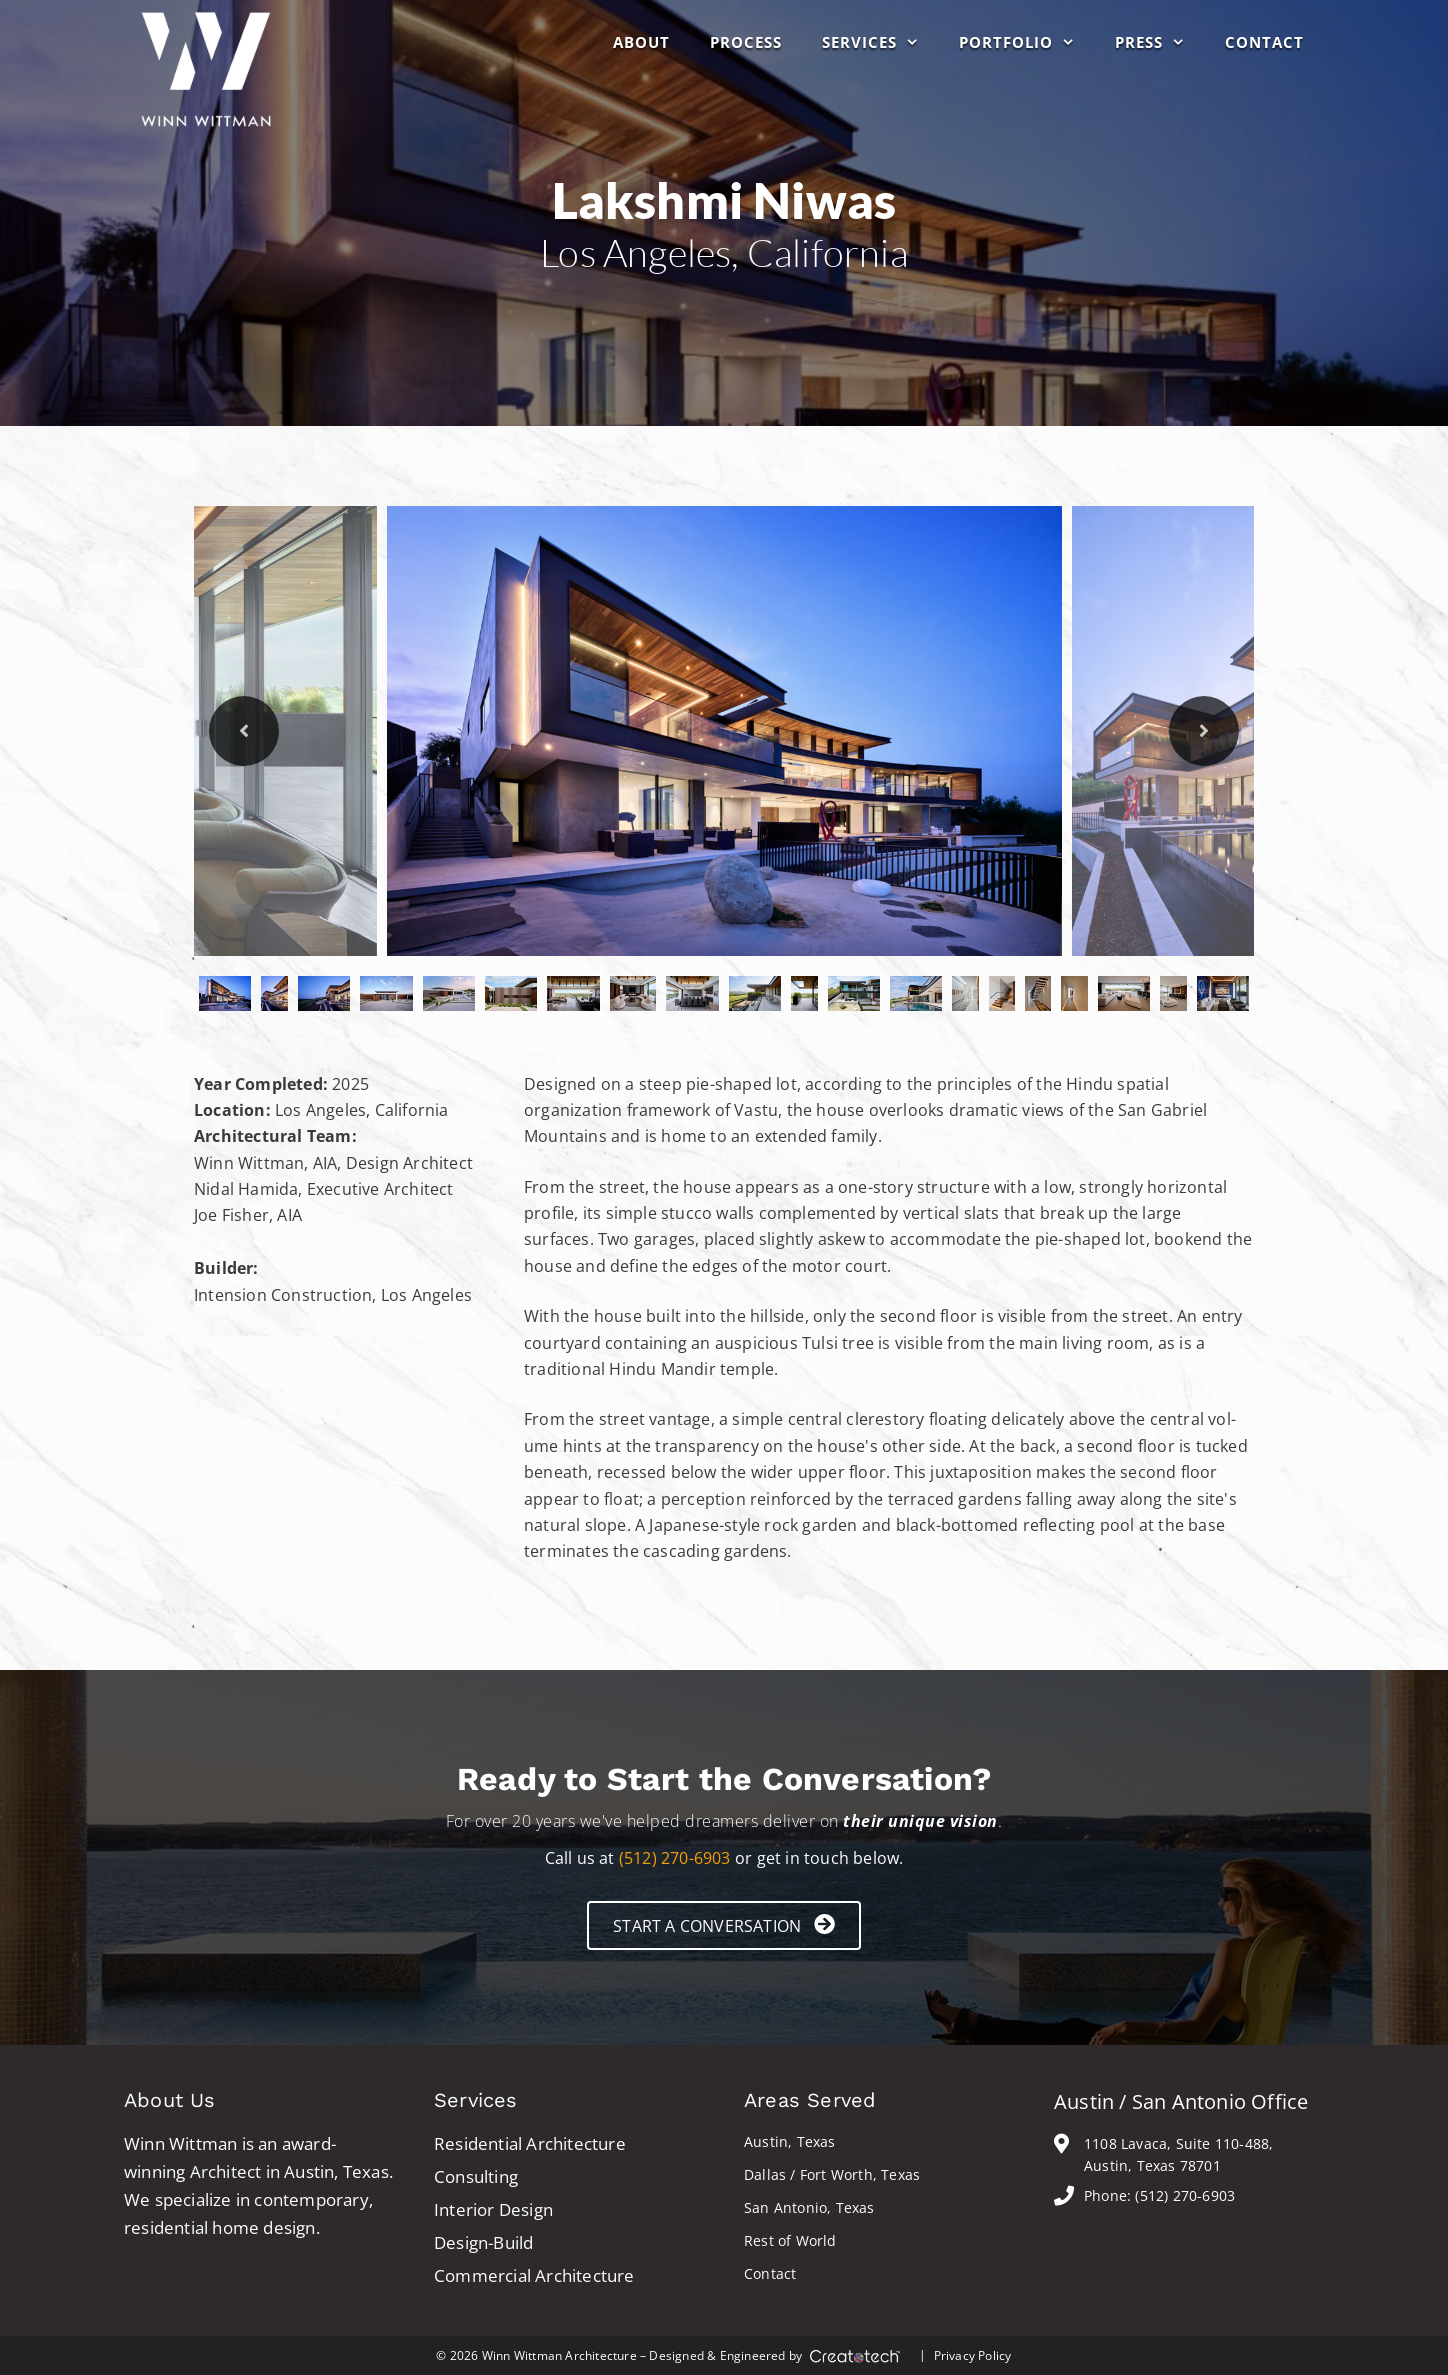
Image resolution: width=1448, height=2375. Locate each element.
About (641, 42)
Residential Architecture (530, 2143)
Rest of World (790, 2240)
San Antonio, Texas (809, 2207)
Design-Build (483, 2242)
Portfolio (1027, 42)
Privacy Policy (973, 2355)
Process (746, 42)
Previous (244, 731)
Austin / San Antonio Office (1181, 2101)
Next (1204, 731)
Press (1160, 42)
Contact (1264, 42)
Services (880, 42)
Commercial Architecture (534, 2275)
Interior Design (493, 2209)
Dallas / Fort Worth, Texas (832, 2174)
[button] (723, 1925)
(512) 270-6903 (675, 1858)
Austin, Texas (790, 2141)
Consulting (476, 2176)
